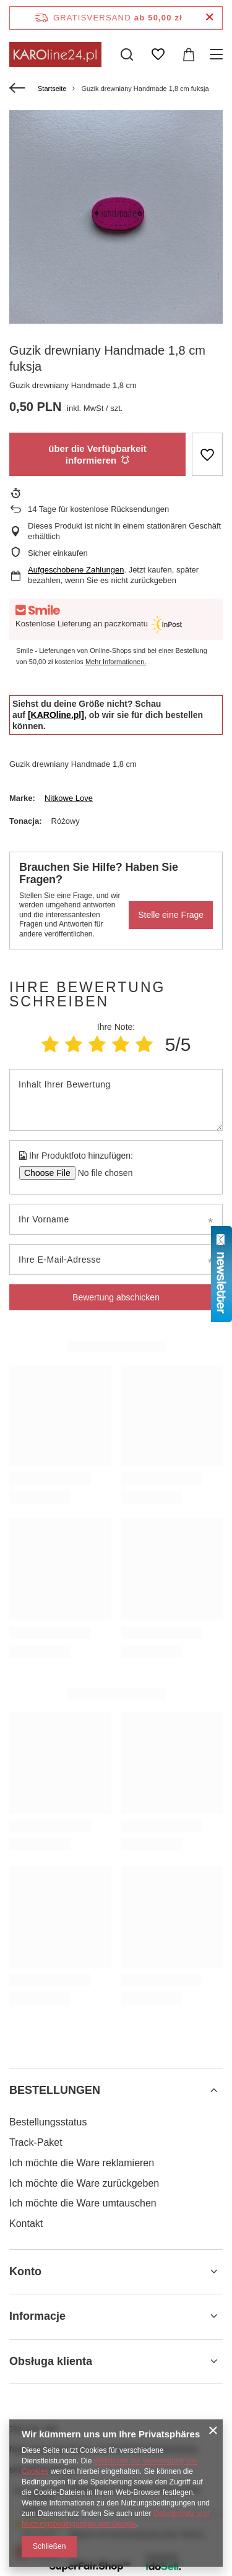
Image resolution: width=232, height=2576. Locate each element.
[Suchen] (126, 54)
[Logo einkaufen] (55, 54)
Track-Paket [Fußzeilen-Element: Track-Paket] (35, 2142)
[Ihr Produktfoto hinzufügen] (101, 1173)
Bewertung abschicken (116, 1297)
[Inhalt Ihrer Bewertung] (116, 1100)
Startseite (52, 88)
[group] (116, 217)
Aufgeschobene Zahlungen (76, 569)
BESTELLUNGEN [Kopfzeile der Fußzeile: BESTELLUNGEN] (54, 2090)
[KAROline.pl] (56, 715)
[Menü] (218, 54)
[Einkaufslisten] (157, 54)
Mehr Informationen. (115, 661)
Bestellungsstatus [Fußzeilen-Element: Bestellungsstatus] (48, 2122)
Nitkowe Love (69, 798)
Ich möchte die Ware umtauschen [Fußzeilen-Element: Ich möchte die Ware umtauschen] (83, 2203)
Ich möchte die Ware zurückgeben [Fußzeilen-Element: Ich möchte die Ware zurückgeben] (84, 2183)
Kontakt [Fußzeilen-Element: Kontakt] (26, 2223)
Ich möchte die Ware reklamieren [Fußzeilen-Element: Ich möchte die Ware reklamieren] (81, 2163)
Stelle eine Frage (171, 915)
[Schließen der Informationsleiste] (209, 18)
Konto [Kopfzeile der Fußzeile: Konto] (25, 2271)
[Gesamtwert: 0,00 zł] (188, 54)
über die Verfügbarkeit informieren (97, 454)
